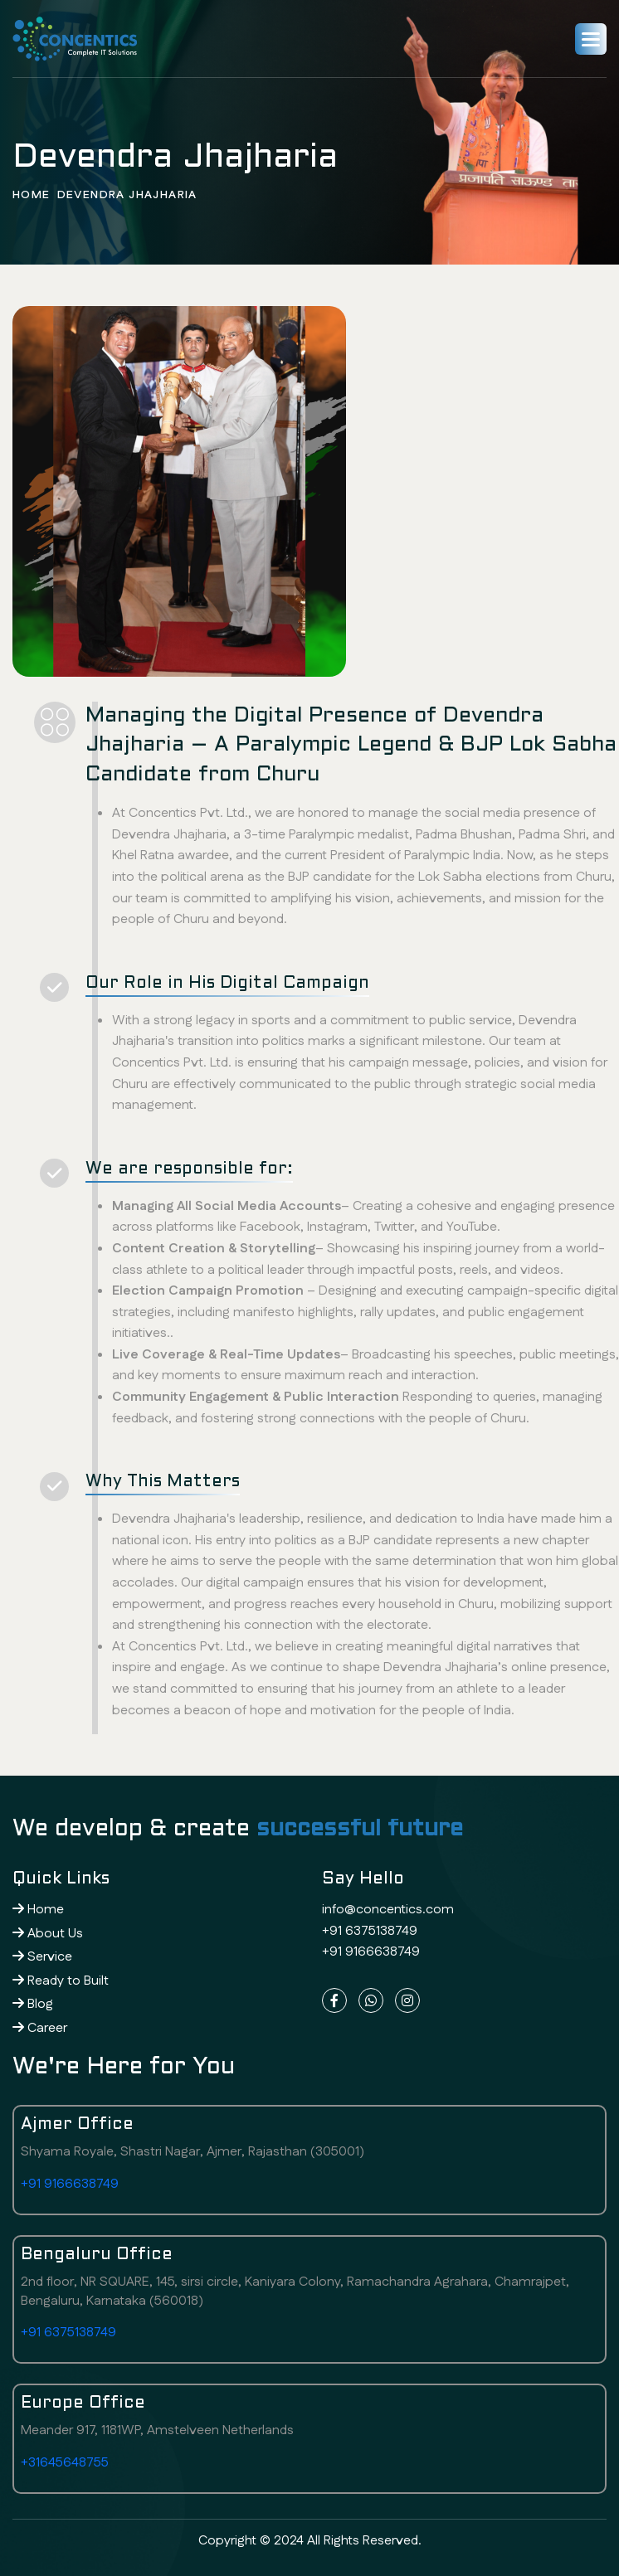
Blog (32, 2004)
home (31, 195)
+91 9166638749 (371, 1951)
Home (38, 1909)
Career (39, 2028)
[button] (591, 39)
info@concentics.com (388, 1909)
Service (42, 1956)
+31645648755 (65, 2462)
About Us (47, 1933)
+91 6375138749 (369, 1931)
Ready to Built (60, 1980)
